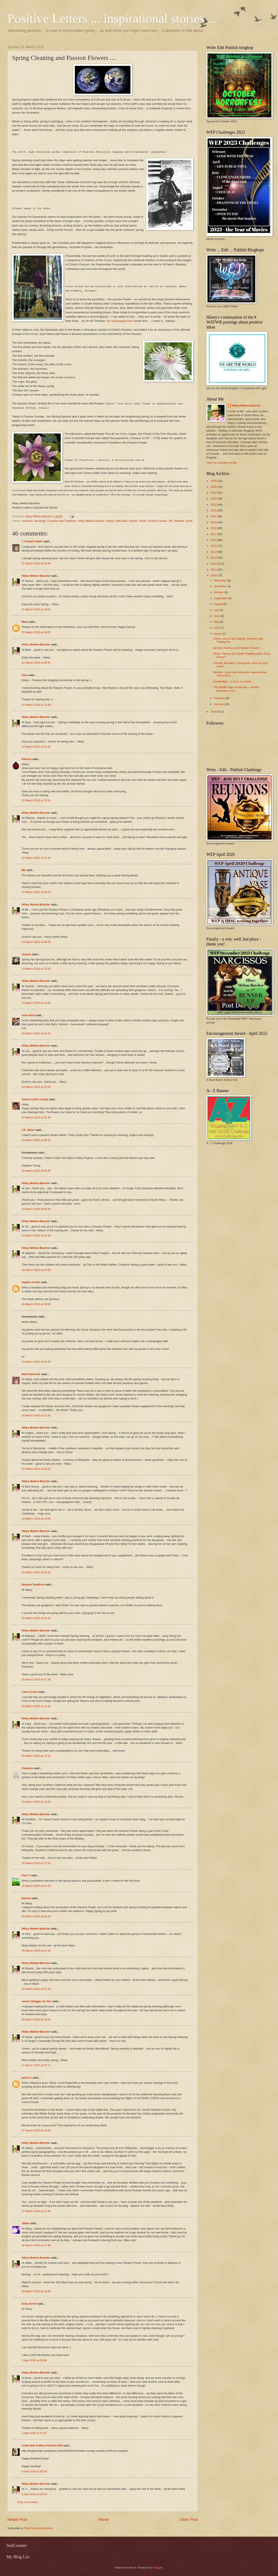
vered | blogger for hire (37, 2001)
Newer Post (17, 2519)
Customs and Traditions (61, 520)
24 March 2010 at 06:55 (36, 1270)
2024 (214, 492)
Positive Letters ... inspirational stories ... (112, 18)
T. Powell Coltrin (32, 541)
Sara (25, 675)
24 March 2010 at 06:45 (36, 1209)
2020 (214, 516)
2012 (214, 563)
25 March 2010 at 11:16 (36, 1706)
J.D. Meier (28, 1129)
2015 (214, 545)
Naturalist (121, 520)
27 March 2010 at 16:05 (36, 2130)
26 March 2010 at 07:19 (36, 1950)
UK (171, 520)
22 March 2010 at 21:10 (36, 746)
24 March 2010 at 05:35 (36, 1170)
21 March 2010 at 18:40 (36, 563)
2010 (214, 575)
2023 (214, 498)
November (220, 586)
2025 (214, 486)
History (110, 520)
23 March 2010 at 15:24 (36, 1033)
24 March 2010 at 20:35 (36, 1361)
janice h (27, 2077)
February (220, 698)
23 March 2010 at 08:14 (36, 892)
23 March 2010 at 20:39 (36, 1117)
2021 (214, 510)
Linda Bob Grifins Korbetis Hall (42, 2445)
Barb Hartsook (31, 1374)
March (218, 633)
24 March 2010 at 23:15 (36, 1572)
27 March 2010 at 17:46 (36, 2211)
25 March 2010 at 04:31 (36, 1618)
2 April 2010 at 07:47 (34, 2433)
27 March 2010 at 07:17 (36, 2065)
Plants (143, 520)
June (217, 616)
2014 (214, 551)
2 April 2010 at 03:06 (34, 2360)
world (189, 520)
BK (24, 870)
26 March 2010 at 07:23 (36, 1988)
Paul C (26, 1875)
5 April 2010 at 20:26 (34, 2471)
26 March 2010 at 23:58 (36, 2019)
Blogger (158, 2567)
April (217, 627)
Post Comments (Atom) (38, 2528)
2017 (214, 534)
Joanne (26, 954)
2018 (214, 528)
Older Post (189, 2519)
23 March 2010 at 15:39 (36, 1086)
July (216, 610)
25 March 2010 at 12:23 (36, 1755)
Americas (27, 520)
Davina (26, 1898)
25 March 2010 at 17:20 (36, 1863)
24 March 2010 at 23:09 (36, 1518)
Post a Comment (27, 2502)
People (133, 520)
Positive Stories (157, 520)
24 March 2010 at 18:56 (36, 1304)
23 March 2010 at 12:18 (36, 968)
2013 (214, 557)
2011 (214, 569)
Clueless (27, 1768)
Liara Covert (30, 1691)
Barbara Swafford (33, 1584)
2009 (214, 711)
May (217, 621)
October (219, 592)
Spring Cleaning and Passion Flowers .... (238, 647)
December (220, 580)
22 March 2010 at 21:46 (36, 857)
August (218, 604)
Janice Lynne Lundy (35, 1099)
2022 (214, 504)
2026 (214, 480)
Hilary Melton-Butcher (91, 520)
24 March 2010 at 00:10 (36, 1140)
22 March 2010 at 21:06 (36, 704)
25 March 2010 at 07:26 (36, 1679)
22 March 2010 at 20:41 (36, 662)
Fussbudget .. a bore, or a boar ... (233, 681)
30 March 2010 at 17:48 (36, 2245)
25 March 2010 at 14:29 (36, 1801)
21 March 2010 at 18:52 (36, 609)
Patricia (27, 759)
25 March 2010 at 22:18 (36, 1885)
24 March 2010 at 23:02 (36, 1468)
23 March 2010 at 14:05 (36, 1002)
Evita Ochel (29, 2303)
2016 (214, 540)
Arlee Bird (28, 1015)
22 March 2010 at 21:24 (36, 800)
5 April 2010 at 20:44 (34, 2494)
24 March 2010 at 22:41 (36, 1415)
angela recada (31, 1282)
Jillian (26, 2223)
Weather (179, 520)
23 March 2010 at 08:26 (36, 941)
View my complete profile (221, 462)
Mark (25, 621)
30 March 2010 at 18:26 (36, 2291)
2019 (214, 522)
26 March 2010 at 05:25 (36, 1916)
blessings (40, 520)
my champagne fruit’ (120, 320)
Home (103, 2519)
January (219, 704)
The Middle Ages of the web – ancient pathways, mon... (236, 689)
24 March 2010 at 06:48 (36, 1235)
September (221, 598)
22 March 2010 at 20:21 (36, 632)
